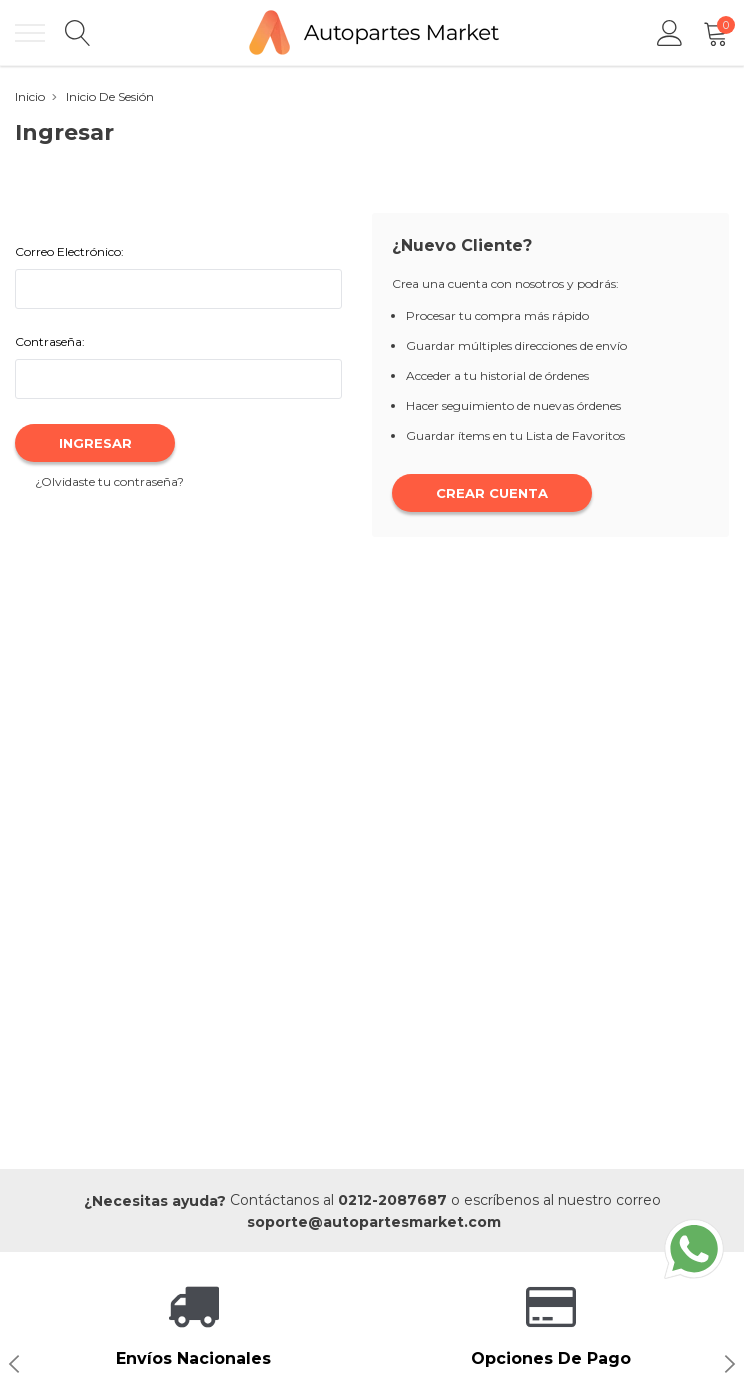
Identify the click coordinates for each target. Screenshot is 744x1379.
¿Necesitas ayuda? (155, 1201)
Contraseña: (50, 341)
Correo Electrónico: (69, 251)
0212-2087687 (392, 1200)
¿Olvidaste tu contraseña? (109, 481)
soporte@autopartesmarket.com (374, 1222)
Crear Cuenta (492, 493)
